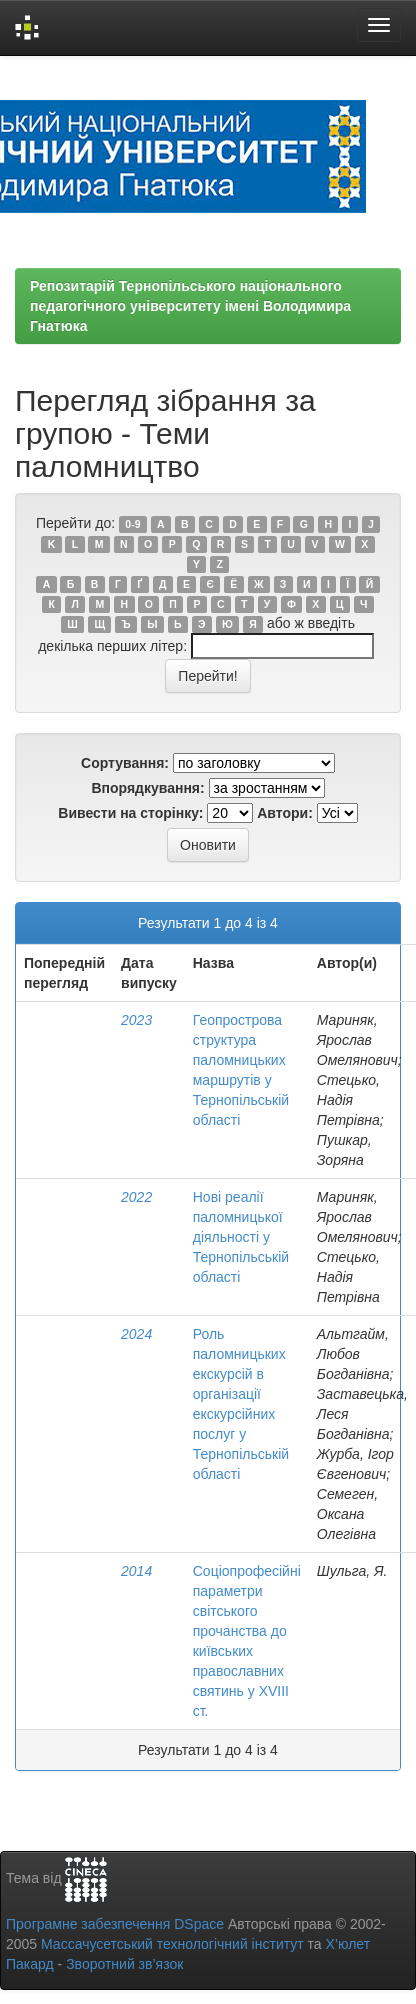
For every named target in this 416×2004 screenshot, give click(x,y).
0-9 (132, 524)
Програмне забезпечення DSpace (115, 1924)
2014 (136, 1571)
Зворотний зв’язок (124, 1964)
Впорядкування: (147, 788)
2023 (136, 1020)
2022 (136, 1197)
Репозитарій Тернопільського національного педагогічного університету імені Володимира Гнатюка (190, 306)
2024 (136, 1334)
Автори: (285, 813)
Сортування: (125, 763)
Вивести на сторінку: (130, 813)
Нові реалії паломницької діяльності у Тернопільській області (241, 1237)
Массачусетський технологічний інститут (172, 1944)
